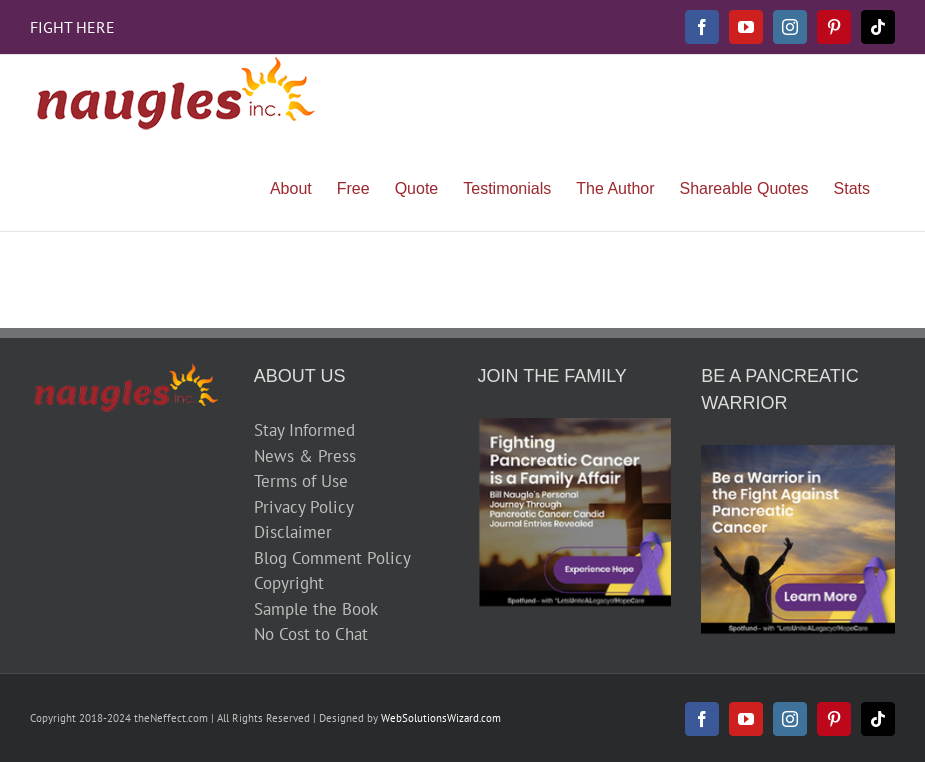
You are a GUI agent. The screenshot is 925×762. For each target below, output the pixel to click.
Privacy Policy (304, 507)
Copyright (289, 583)
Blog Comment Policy (332, 558)
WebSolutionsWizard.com (441, 718)
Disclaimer (293, 532)
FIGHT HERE (72, 27)
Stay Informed (304, 430)
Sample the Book (316, 609)
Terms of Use (301, 481)
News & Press (305, 456)
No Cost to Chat (311, 634)
